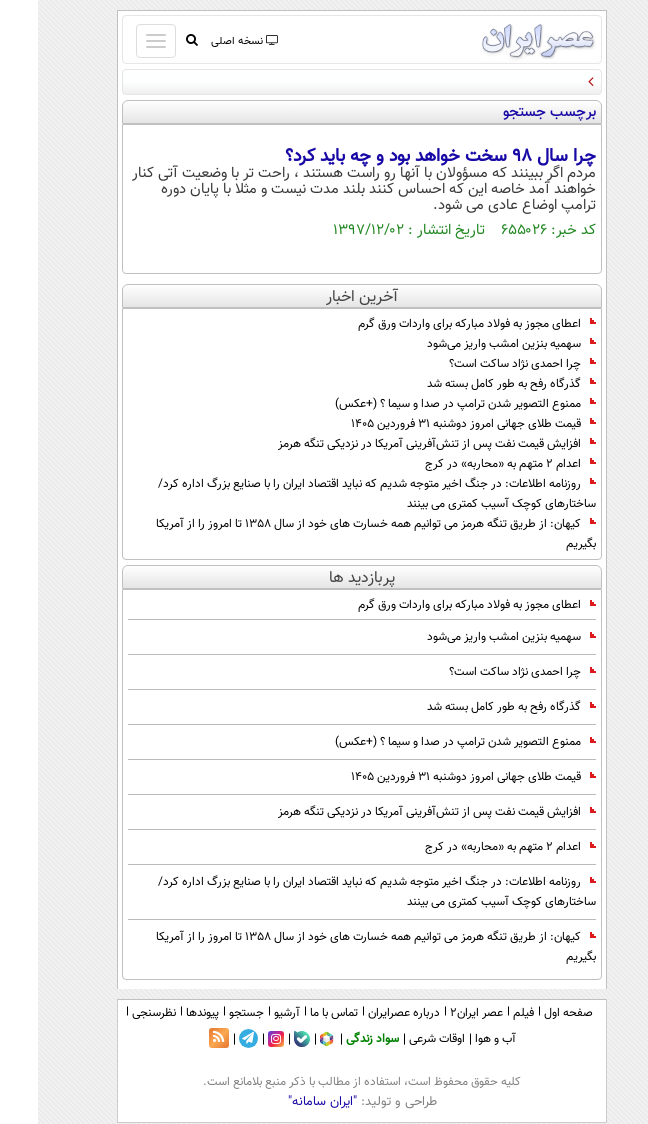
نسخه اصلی (205, 41)
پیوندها (164, 1013)
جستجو (208, 1013)
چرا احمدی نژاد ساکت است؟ (484, 364)
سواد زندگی (334, 1039)
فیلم (485, 1013)
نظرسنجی (116, 1013)
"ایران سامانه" (284, 1102)
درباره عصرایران (366, 1013)
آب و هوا (457, 1039)
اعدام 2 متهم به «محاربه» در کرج (472, 464)
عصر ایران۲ (438, 1013)
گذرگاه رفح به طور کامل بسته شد (473, 384)
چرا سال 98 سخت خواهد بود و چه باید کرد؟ (402, 157)
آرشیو (249, 1013)
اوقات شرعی (399, 1039)
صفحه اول (530, 1013)
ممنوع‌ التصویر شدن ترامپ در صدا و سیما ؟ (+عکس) (427, 404)
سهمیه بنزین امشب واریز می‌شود (473, 344)
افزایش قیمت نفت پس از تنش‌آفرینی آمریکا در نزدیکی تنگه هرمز (399, 444)
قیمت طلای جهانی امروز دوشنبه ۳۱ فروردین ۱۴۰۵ (435, 424)
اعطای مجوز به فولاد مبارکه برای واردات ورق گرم (439, 324)
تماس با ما (296, 1013)
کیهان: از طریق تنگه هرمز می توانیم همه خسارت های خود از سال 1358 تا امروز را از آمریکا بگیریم (338, 534)
